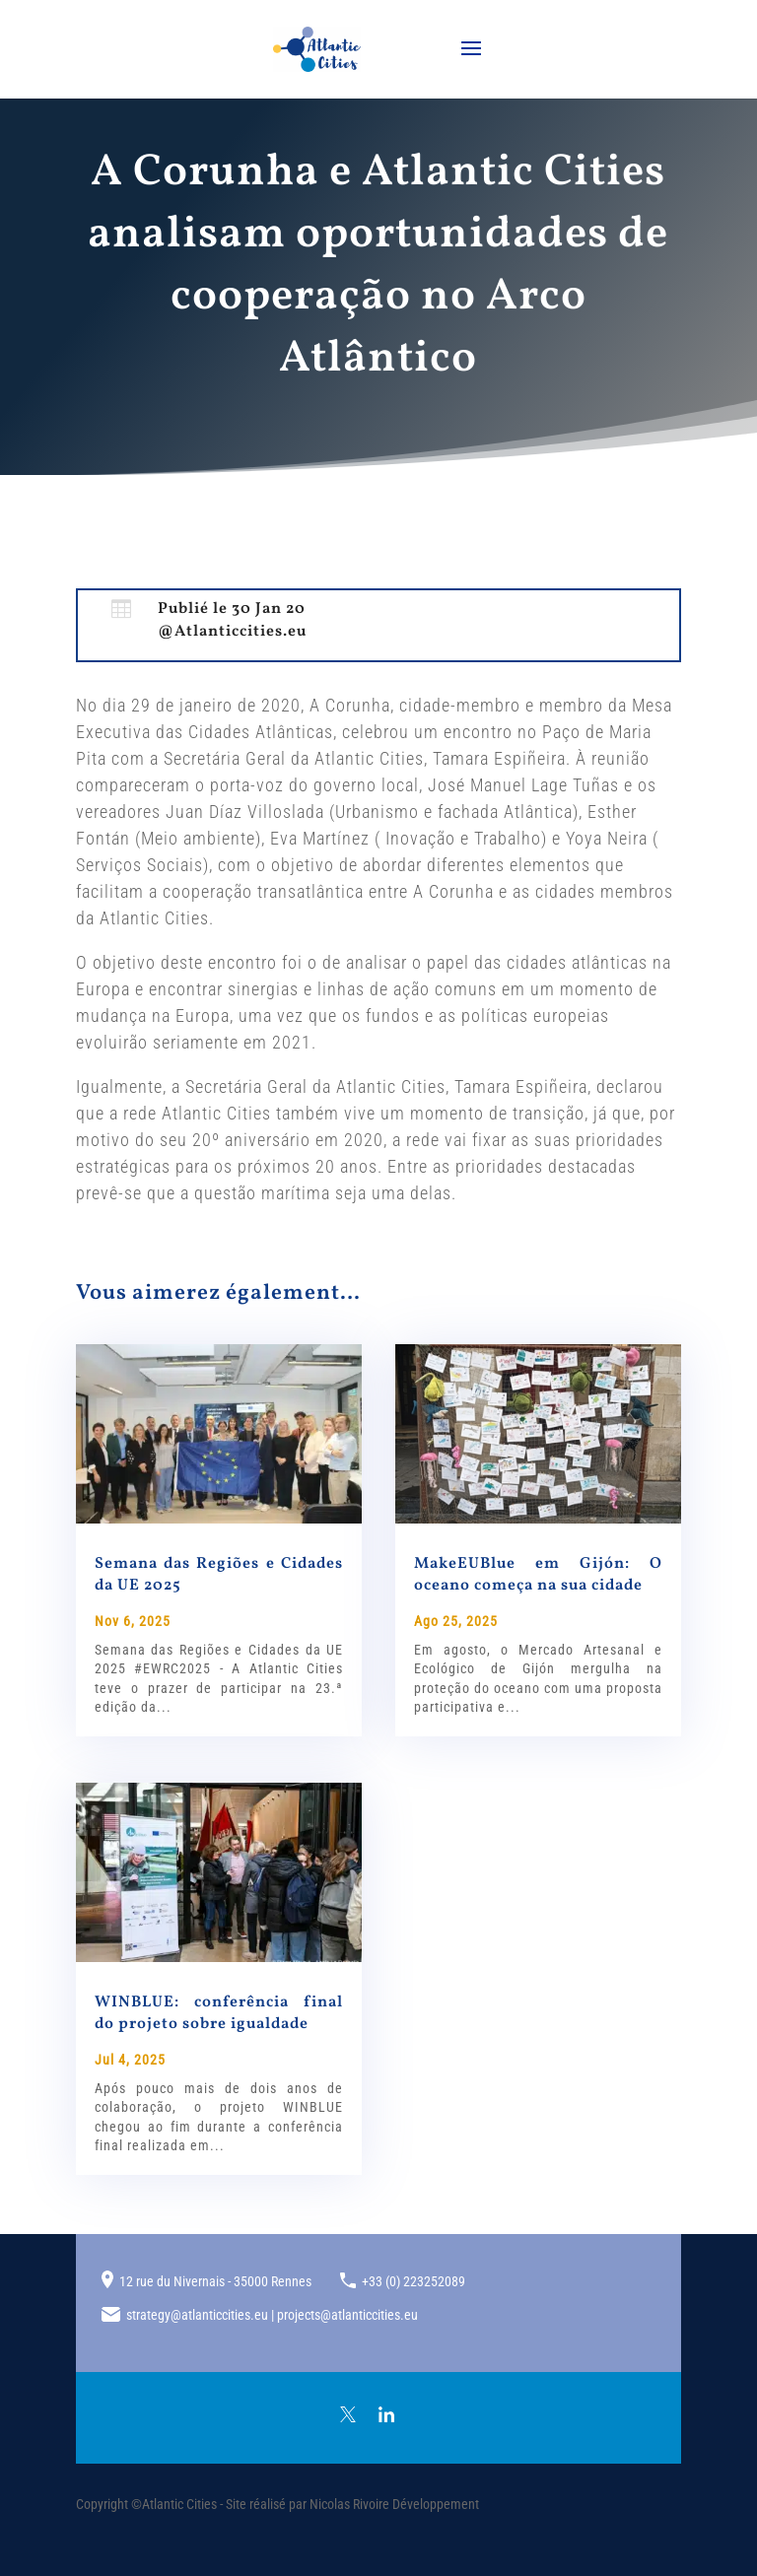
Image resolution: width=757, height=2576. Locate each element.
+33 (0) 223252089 (413, 2281)
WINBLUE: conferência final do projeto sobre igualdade (219, 2013)
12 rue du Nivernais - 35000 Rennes (215, 2281)
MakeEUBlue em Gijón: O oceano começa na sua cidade (538, 1574)
